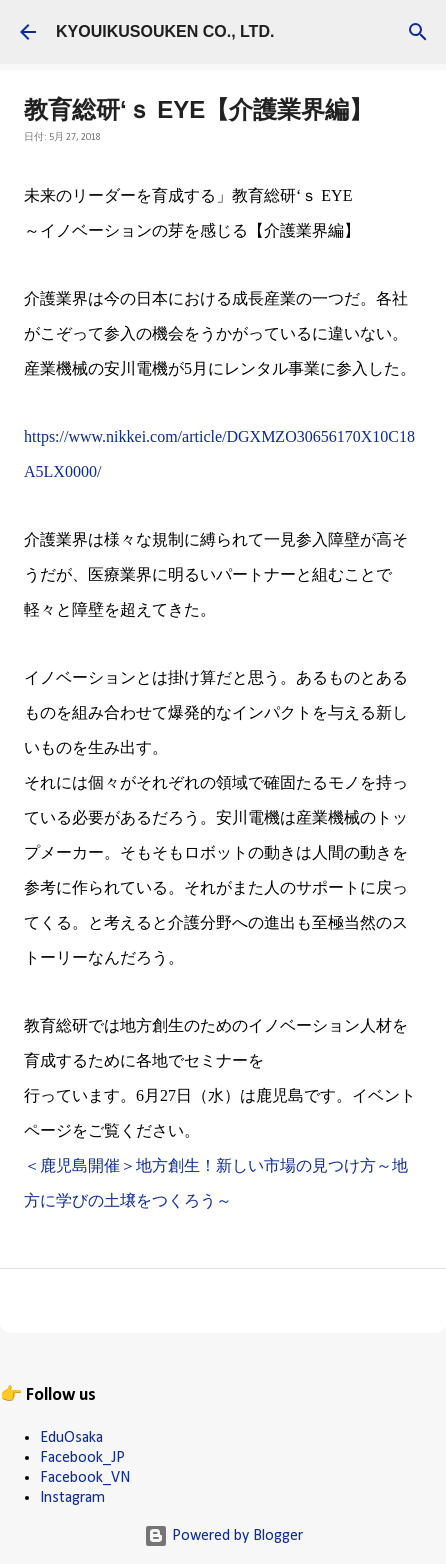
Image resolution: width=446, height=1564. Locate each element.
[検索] (418, 32)
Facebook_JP (82, 1458)
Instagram (72, 1498)
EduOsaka (71, 1438)
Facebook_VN (85, 1478)
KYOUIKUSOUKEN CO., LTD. (165, 31)
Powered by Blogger (223, 1536)
